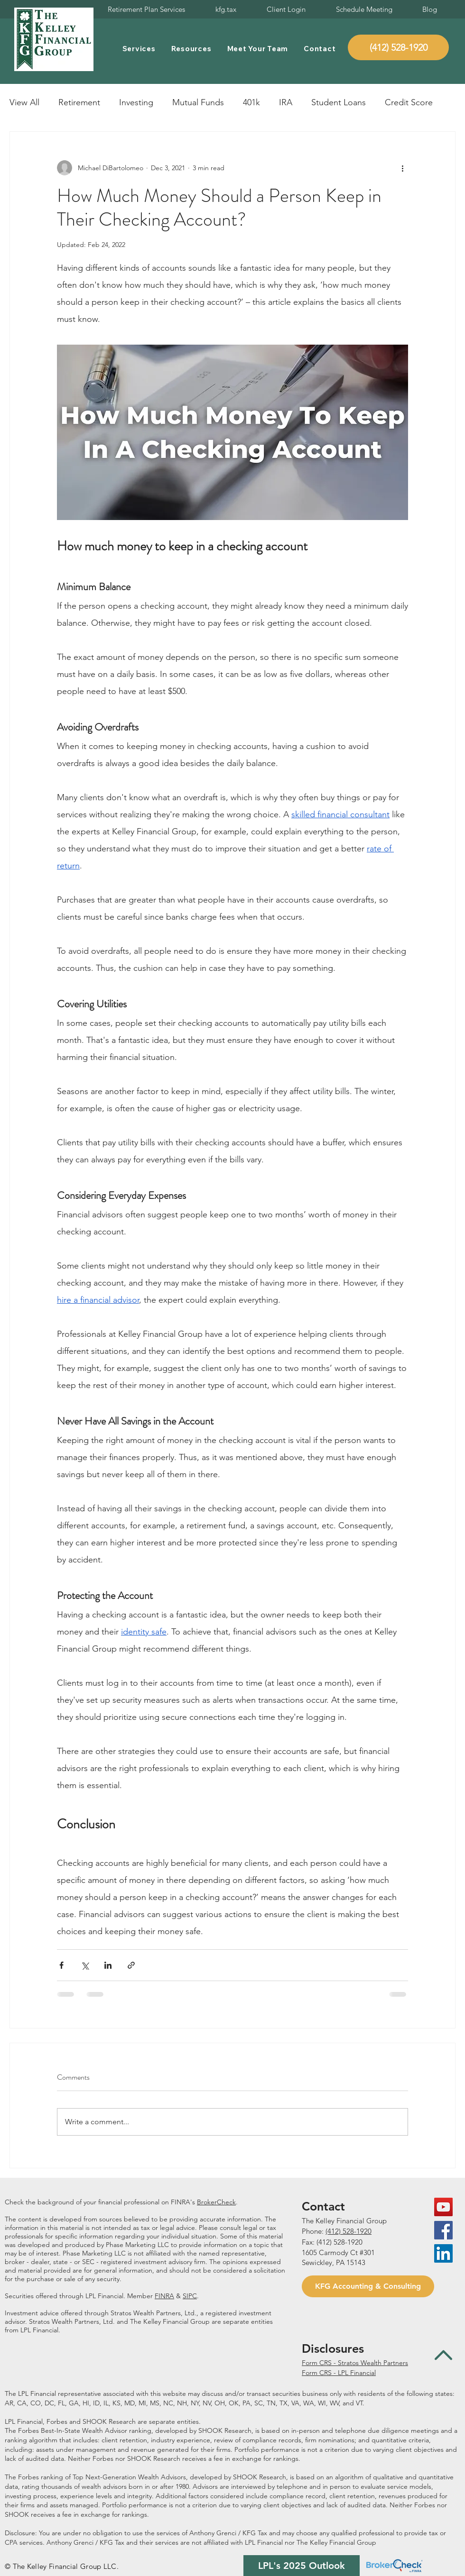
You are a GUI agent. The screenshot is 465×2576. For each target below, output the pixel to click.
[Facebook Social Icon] (443, 2230)
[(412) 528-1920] (398, 47)
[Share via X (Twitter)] (84, 1965)
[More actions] (402, 168)
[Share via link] (131, 1965)
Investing (136, 102)
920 (366, 2231)
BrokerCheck (216, 2202)
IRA (285, 102)
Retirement (79, 102)
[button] (138, 48)
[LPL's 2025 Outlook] (301, 2565)
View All (24, 102)
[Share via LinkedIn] (107, 1965)
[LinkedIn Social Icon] (443, 2253)
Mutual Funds (198, 102)
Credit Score (409, 102)
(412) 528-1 (343, 2231)
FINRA (164, 2296)
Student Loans (338, 102)
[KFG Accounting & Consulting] (368, 2286)
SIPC (190, 2296)
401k (251, 102)
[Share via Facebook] (61, 1965)
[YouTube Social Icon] (443, 2207)
